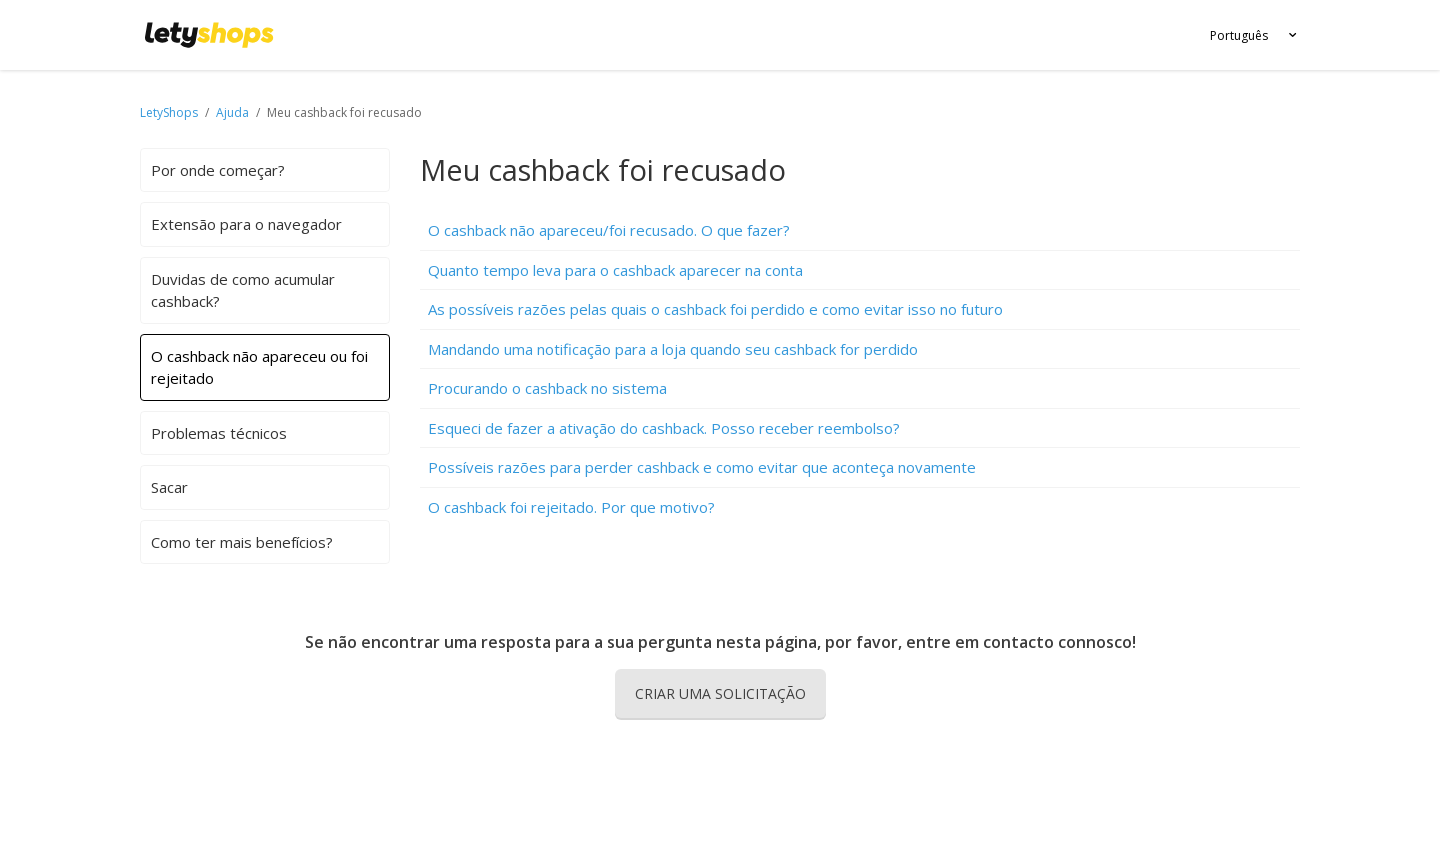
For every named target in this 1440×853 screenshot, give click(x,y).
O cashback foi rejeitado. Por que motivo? (571, 507)
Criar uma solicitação (720, 693)
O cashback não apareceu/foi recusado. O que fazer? (609, 230)
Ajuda (234, 112)
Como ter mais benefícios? (242, 542)
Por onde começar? (218, 170)
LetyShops (169, 112)
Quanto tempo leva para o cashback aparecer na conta (615, 270)
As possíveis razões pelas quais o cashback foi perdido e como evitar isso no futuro (715, 309)
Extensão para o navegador (246, 224)
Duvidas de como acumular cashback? (243, 290)
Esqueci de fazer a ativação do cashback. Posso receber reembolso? (664, 428)
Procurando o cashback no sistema (547, 388)
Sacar (169, 487)
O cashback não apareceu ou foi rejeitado (259, 367)
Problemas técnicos (219, 433)
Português (1239, 35)
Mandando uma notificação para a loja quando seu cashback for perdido (673, 349)
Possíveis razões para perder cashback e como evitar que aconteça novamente (702, 467)
